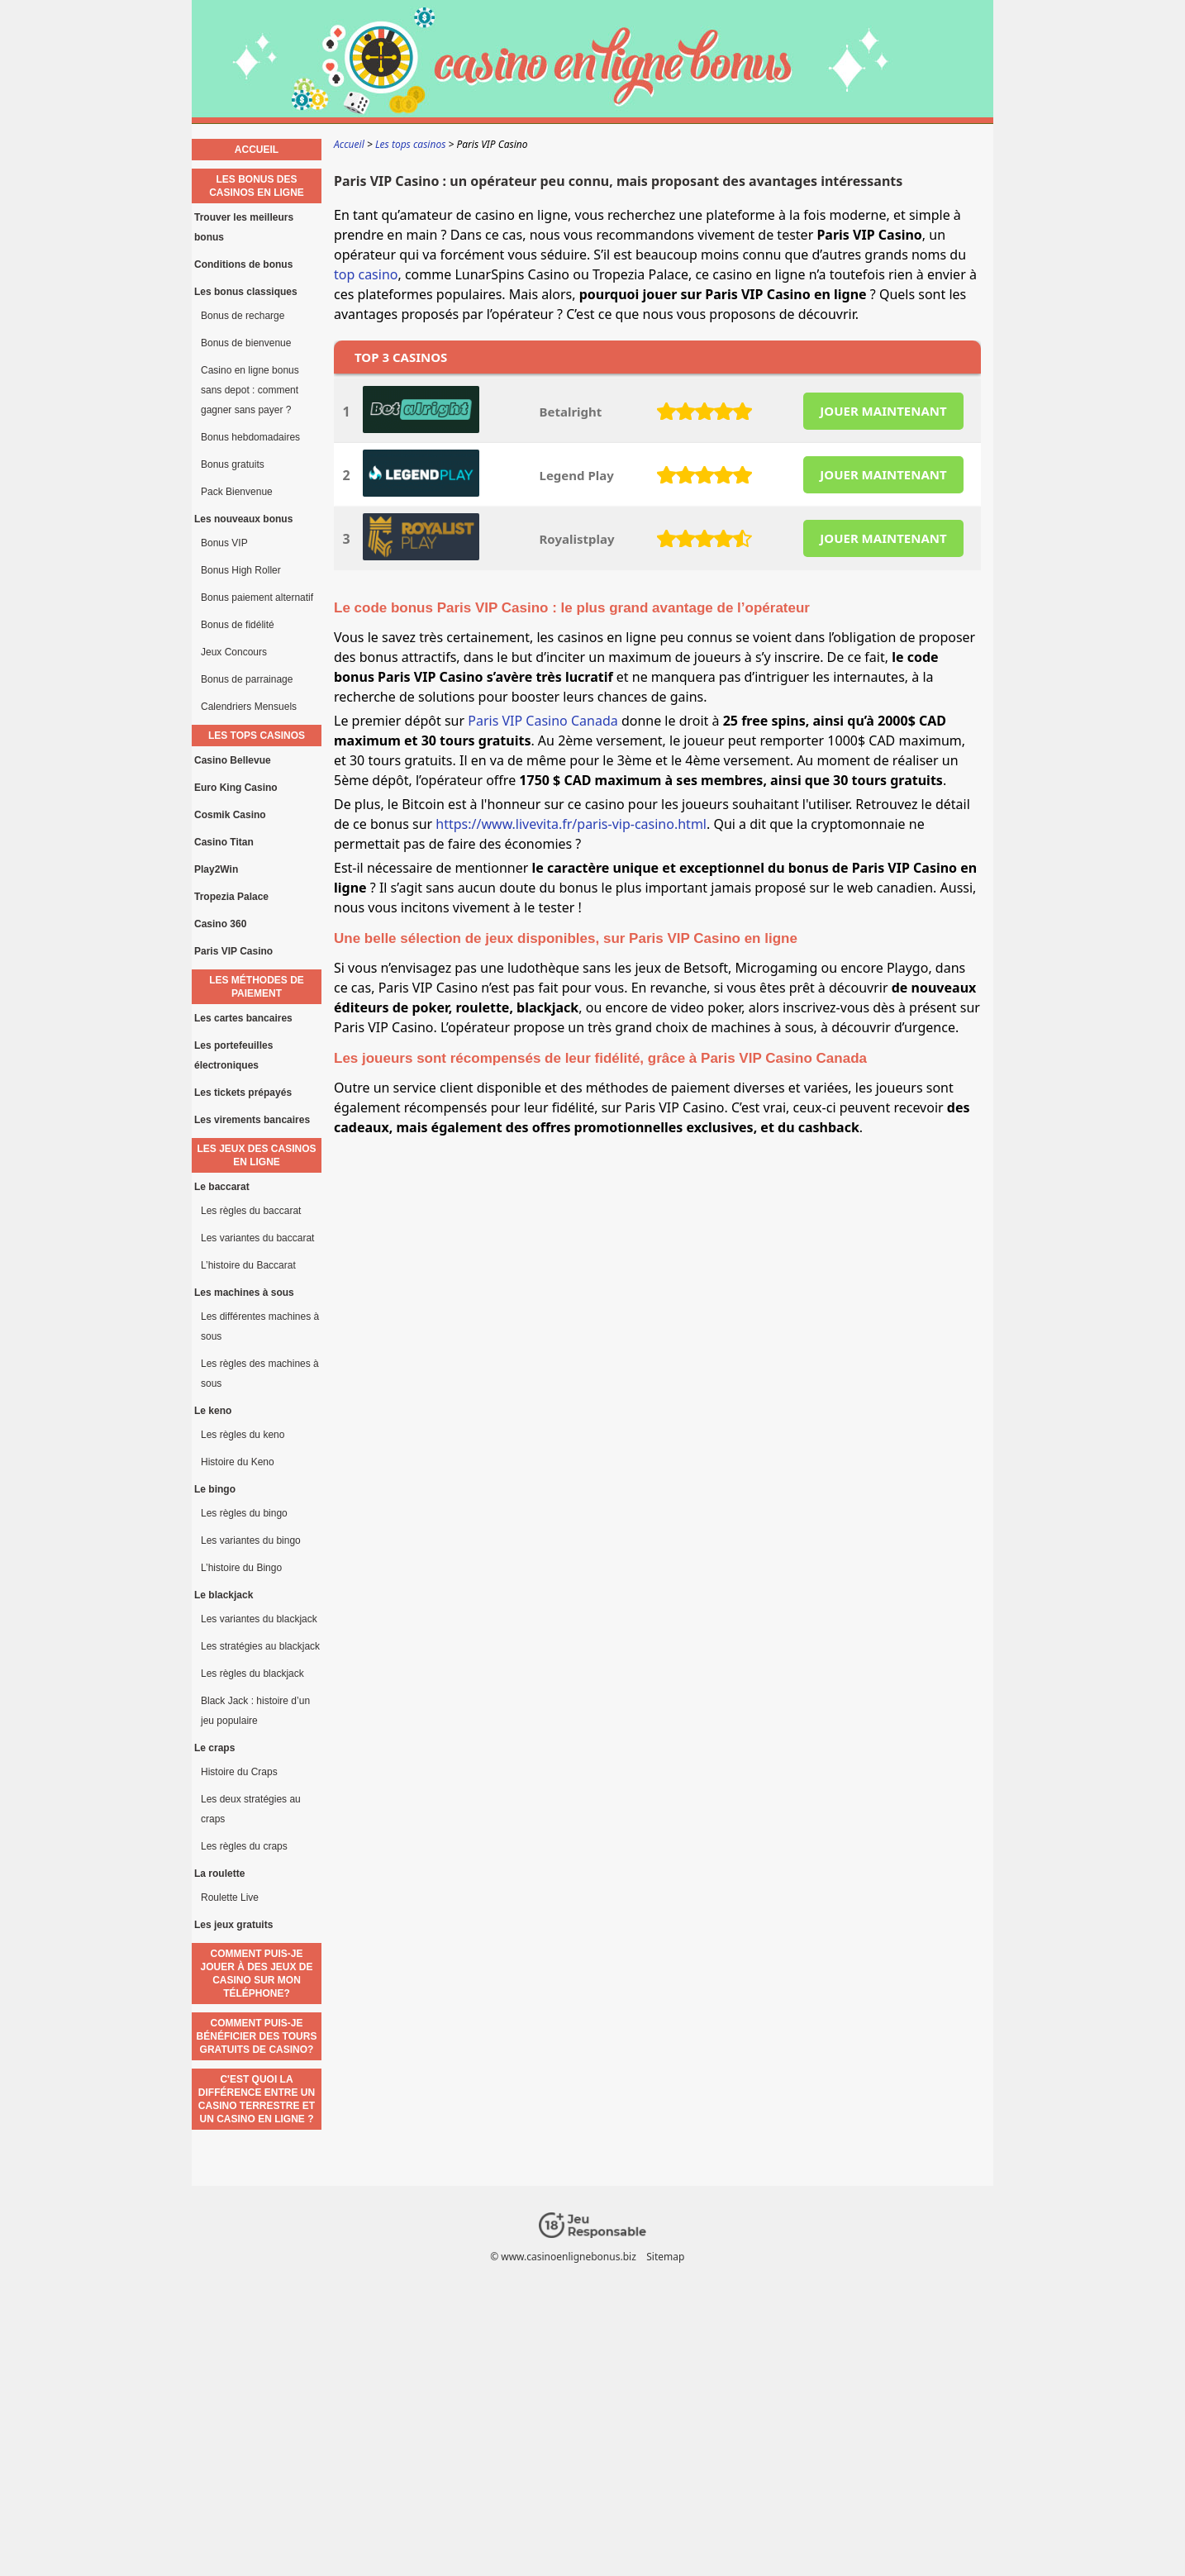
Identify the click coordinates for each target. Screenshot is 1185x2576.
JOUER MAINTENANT (883, 410)
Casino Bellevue (232, 760)
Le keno (212, 1411)
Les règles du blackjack (252, 1673)
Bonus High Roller (241, 570)
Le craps (214, 1748)
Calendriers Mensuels (249, 706)
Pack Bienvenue (237, 492)
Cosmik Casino (230, 815)
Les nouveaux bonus (243, 519)
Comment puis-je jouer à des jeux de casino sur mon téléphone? (256, 1973)
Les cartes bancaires (243, 1018)
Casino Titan (224, 842)
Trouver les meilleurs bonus (243, 227)
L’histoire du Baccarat (248, 1265)
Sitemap (665, 2257)
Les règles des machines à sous (260, 1373)
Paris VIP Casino (233, 951)
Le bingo (215, 1489)
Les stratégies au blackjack (260, 1646)
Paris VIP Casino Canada (542, 721)
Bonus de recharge (242, 315)
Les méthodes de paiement (256, 986)
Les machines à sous (244, 1292)
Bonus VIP (224, 543)
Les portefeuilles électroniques (233, 1055)
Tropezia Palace (231, 896)
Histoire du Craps (239, 1772)
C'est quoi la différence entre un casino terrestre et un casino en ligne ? (256, 2099)
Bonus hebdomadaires (250, 437)
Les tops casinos (256, 735)
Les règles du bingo (244, 1513)
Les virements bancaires (252, 1120)
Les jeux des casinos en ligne (256, 1155)
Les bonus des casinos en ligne (256, 186)
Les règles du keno (242, 1434)
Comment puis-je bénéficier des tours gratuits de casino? (257, 2036)
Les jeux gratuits (233, 1925)
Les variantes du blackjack (259, 1619)
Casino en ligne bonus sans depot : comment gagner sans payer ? (250, 390)
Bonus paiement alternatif (257, 597)
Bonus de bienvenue (246, 343)
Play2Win (216, 869)
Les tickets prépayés (243, 1092)
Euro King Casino (236, 787)
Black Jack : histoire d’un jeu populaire (255, 1710)
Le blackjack (223, 1595)
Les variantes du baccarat (257, 1238)
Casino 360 (220, 924)
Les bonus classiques (245, 292)
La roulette (219, 1873)
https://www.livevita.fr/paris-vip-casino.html (571, 824)
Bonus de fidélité (237, 625)
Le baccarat (222, 1187)
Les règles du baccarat (251, 1211)
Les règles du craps (244, 1846)
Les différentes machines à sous (260, 1326)
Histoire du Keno (237, 1462)
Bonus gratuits (232, 464)
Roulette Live (230, 1897)
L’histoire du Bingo (241, 1568)
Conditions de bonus (243, 264)
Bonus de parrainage (247, 679)
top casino (365, 274)
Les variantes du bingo (251, 1540)
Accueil (256, 149)
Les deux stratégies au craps (251, 1809)
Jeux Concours (234, 652)
